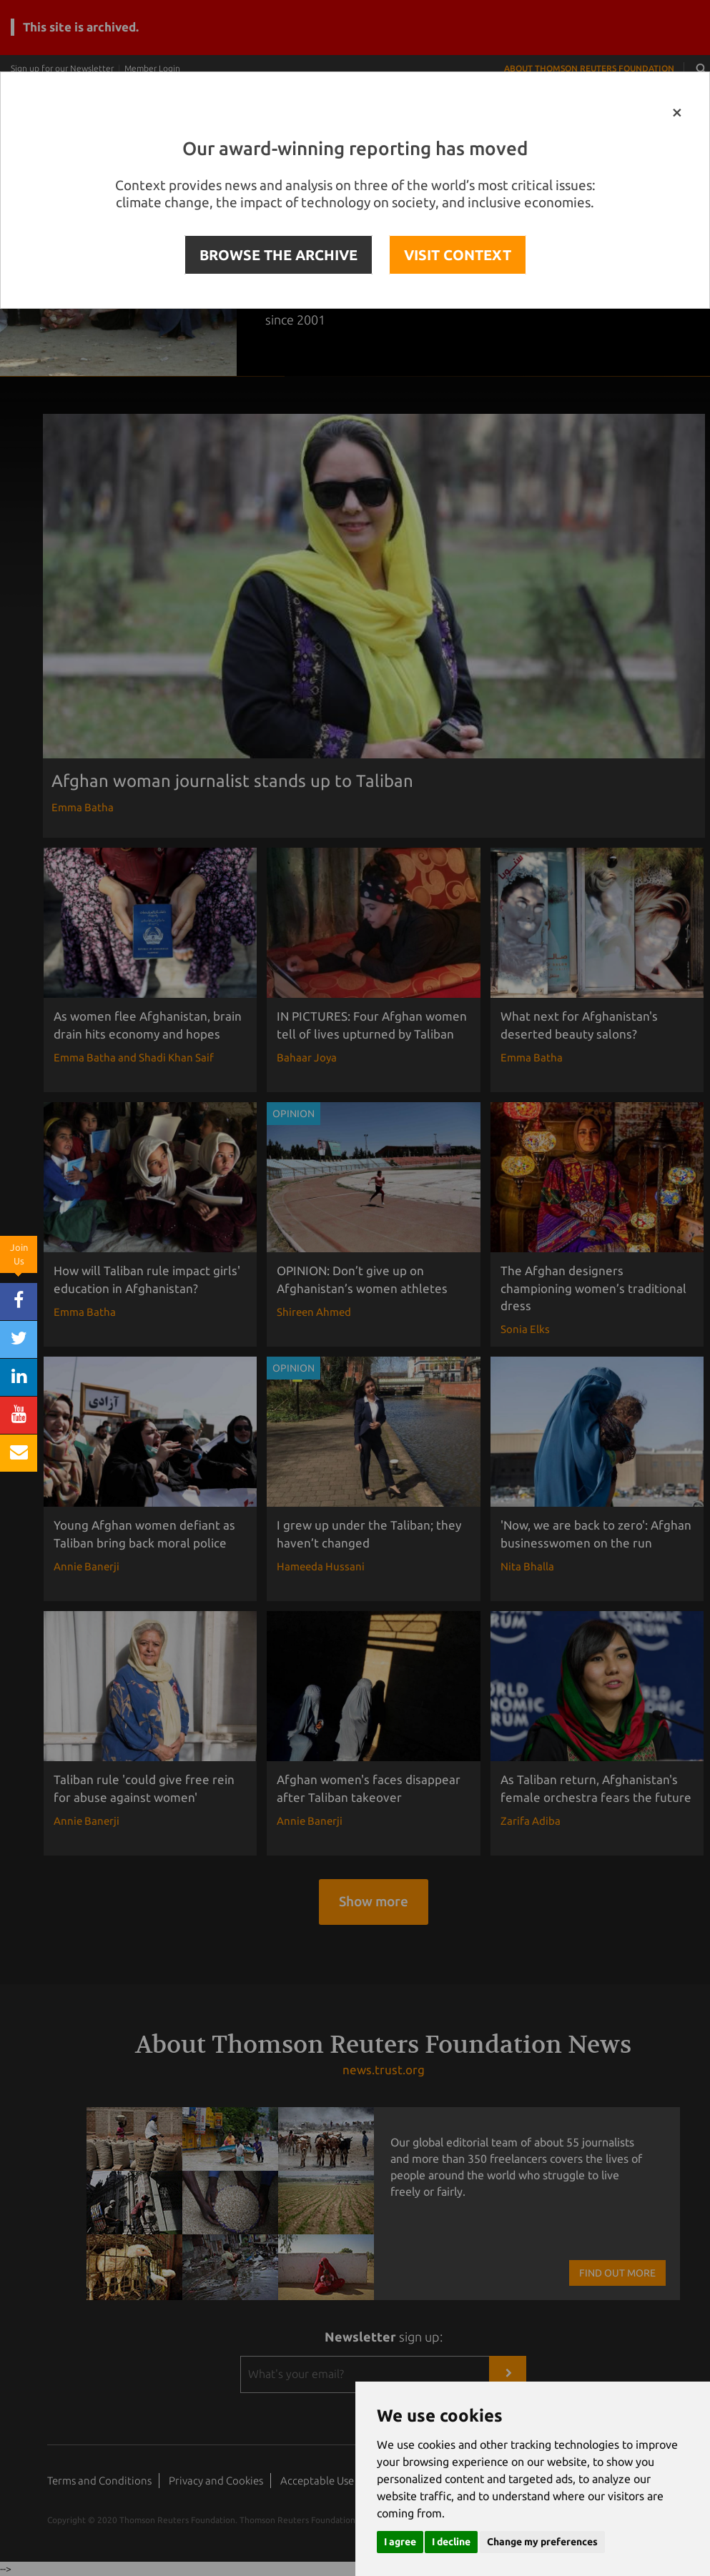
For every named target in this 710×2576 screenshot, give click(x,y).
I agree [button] (400, 2541)
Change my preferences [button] (542, 2541)
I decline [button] (451, 2541)
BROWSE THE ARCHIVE (278, 255)
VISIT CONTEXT (457, 255)
